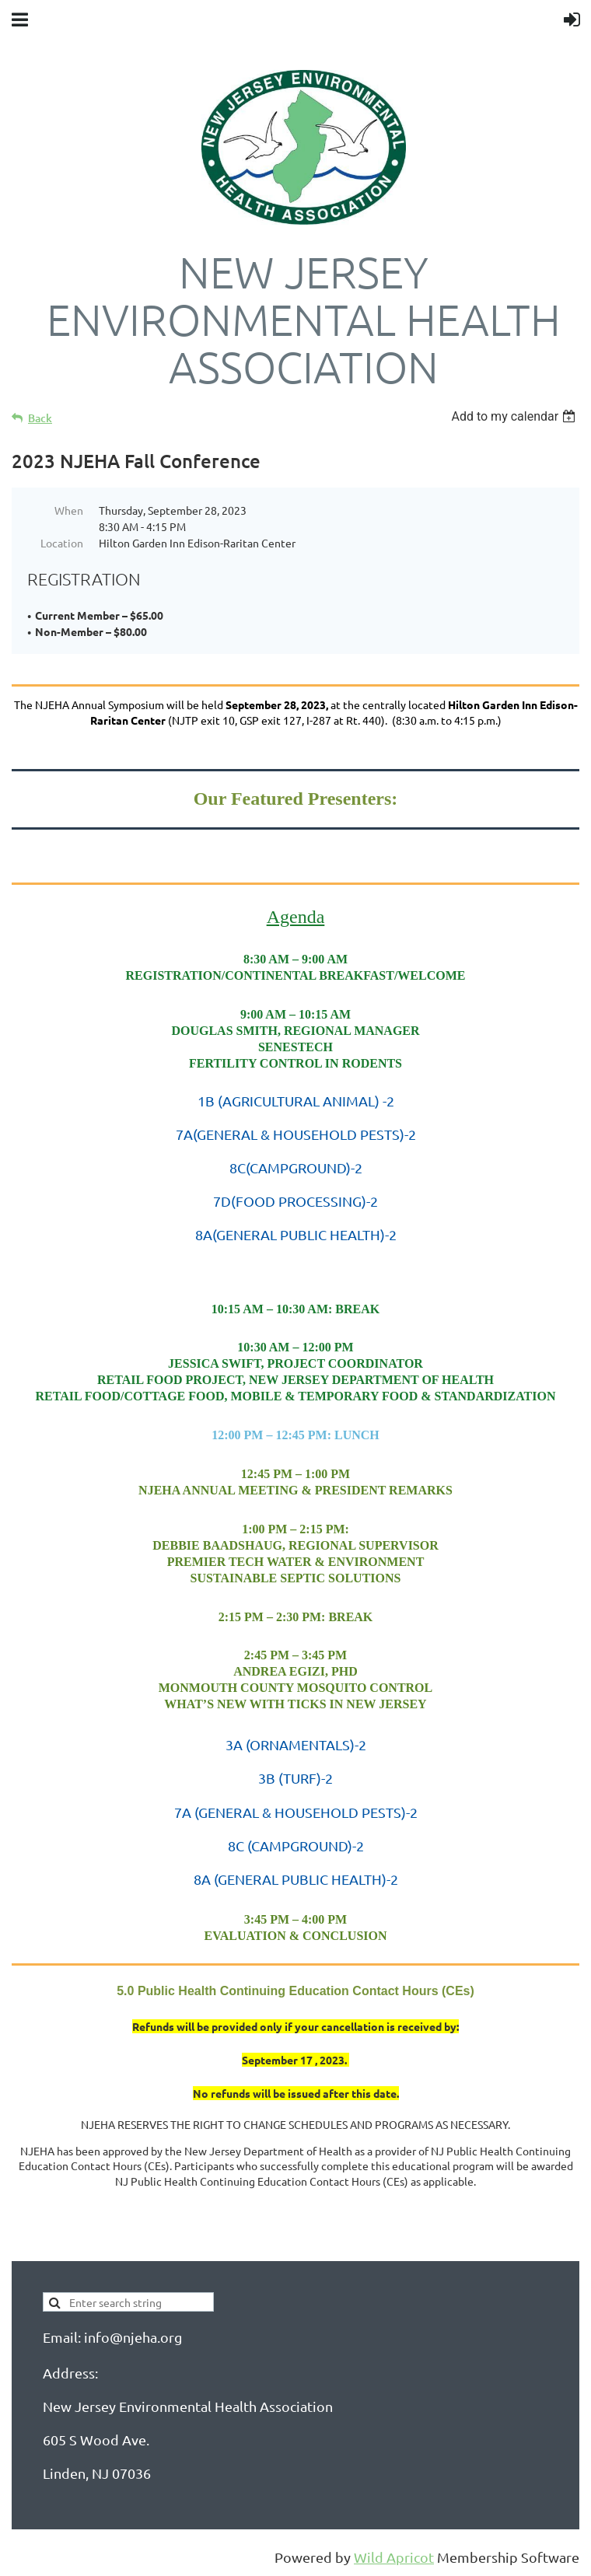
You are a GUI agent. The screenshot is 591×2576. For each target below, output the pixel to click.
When (68, 510)
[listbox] (515, 416)
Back (40, 418)
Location (61, 543)
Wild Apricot (394, 2557)
